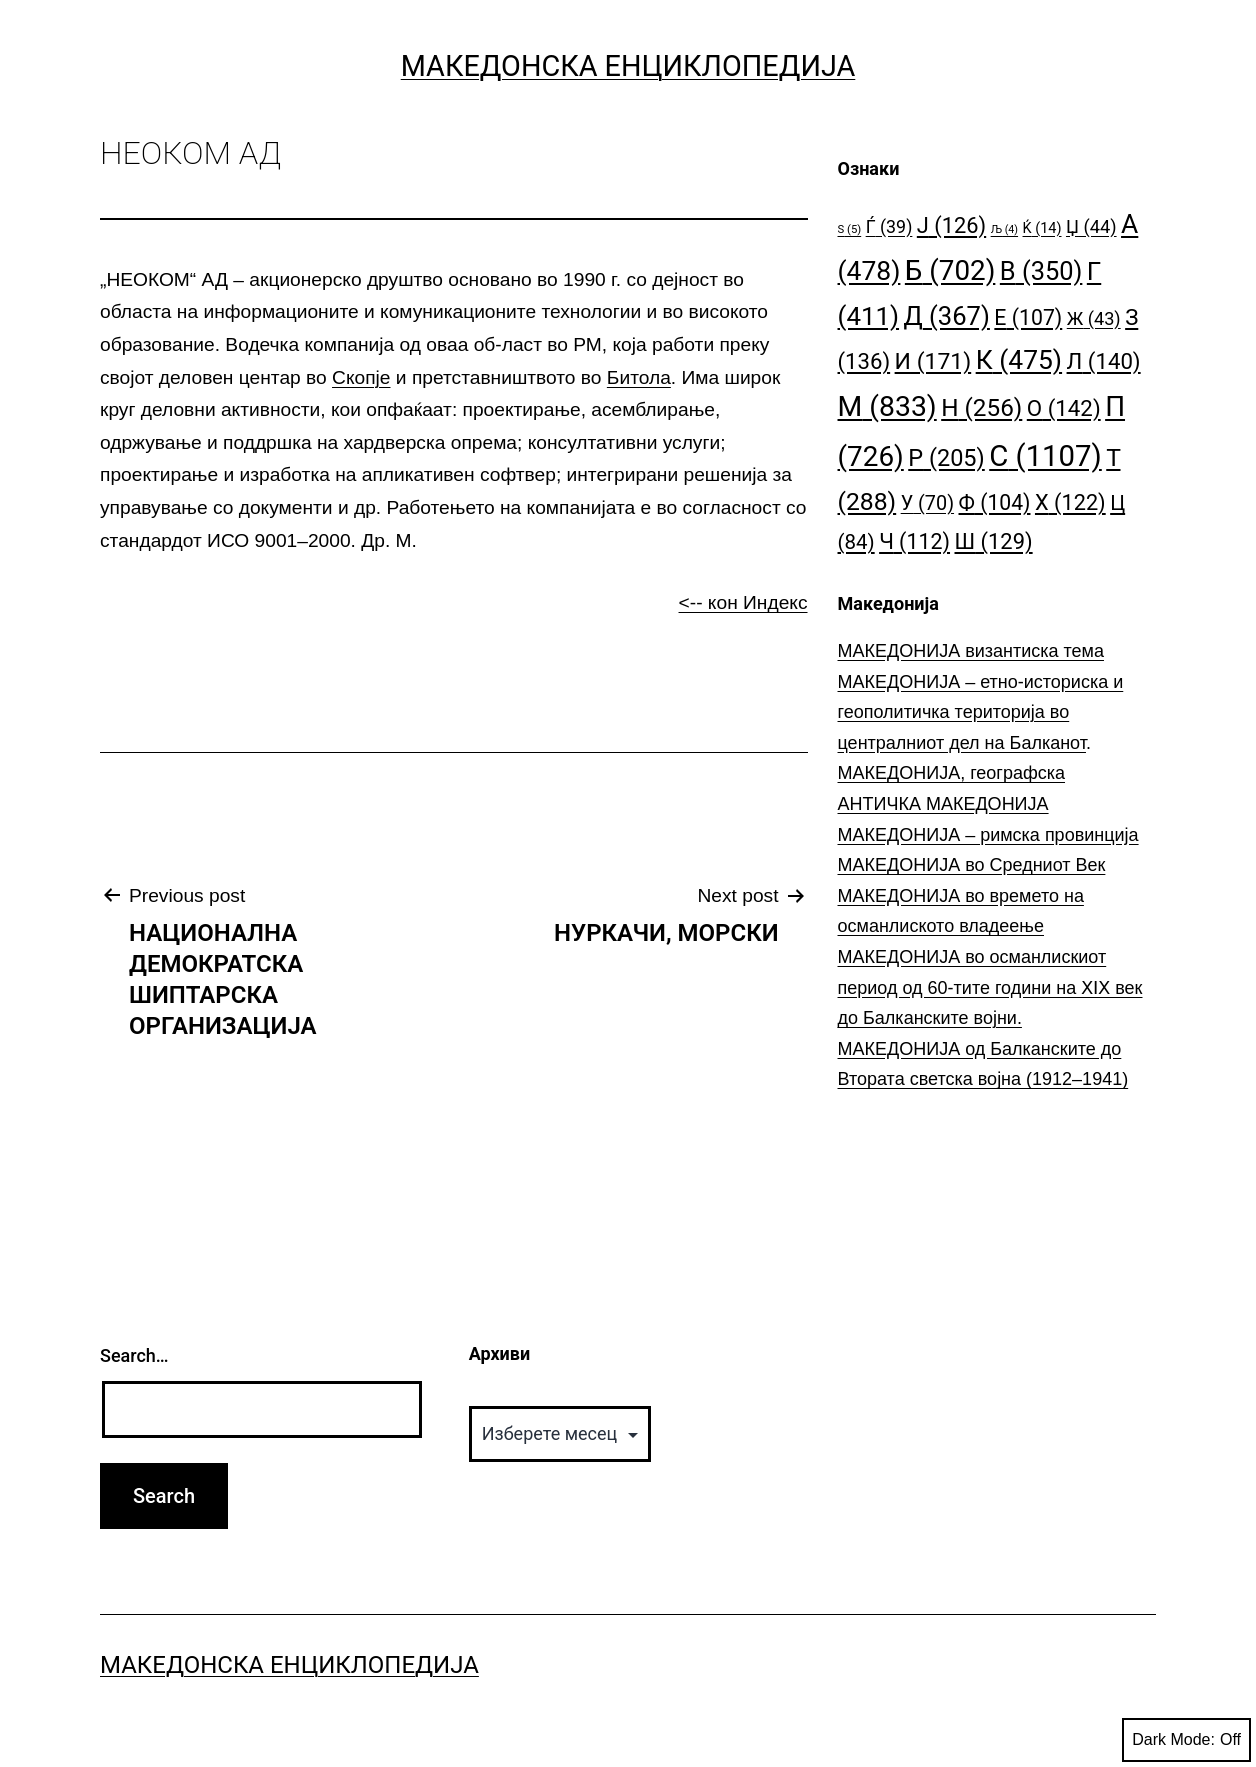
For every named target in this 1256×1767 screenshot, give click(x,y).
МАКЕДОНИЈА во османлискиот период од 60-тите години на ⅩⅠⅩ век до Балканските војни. (990, 987)
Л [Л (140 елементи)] (1104, 361)
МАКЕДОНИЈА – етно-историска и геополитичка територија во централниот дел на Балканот (981, 712)
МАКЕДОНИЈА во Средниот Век (972, 865)
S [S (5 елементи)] (850, 229)
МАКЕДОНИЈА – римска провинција (988, 835)
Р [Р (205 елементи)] (946, 458)
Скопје (361, 377)
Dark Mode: (1186, 1740)
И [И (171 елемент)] (933, 361)
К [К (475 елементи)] (1019, 359)
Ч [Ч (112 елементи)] (914, 541)
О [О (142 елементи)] (1064, 408)
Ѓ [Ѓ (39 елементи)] (889, 226)
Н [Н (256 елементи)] (981, 407)
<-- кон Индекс (743, 602)
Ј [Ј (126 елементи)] (951, 225)
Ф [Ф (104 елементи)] (995, 502)
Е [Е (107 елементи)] (1028, 317)
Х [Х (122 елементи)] (1070, 502)
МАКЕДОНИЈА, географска (952, 773)
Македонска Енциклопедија (628, 66)
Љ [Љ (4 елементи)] (1004, 229)
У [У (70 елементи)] (927, 503)
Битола (639, 377)
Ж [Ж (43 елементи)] (1094, 318)
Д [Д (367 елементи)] (947, 316)
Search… (134, 1355)
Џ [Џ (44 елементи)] (1091, 226)
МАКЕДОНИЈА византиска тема (971, 651)
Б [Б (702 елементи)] (950, 270)
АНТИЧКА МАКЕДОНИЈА (943, 804)
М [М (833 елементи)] (887, 406)
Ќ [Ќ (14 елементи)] (1042, 228)
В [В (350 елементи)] (1041, 271)
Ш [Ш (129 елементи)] (994, 541)
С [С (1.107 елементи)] (1045, 456)
